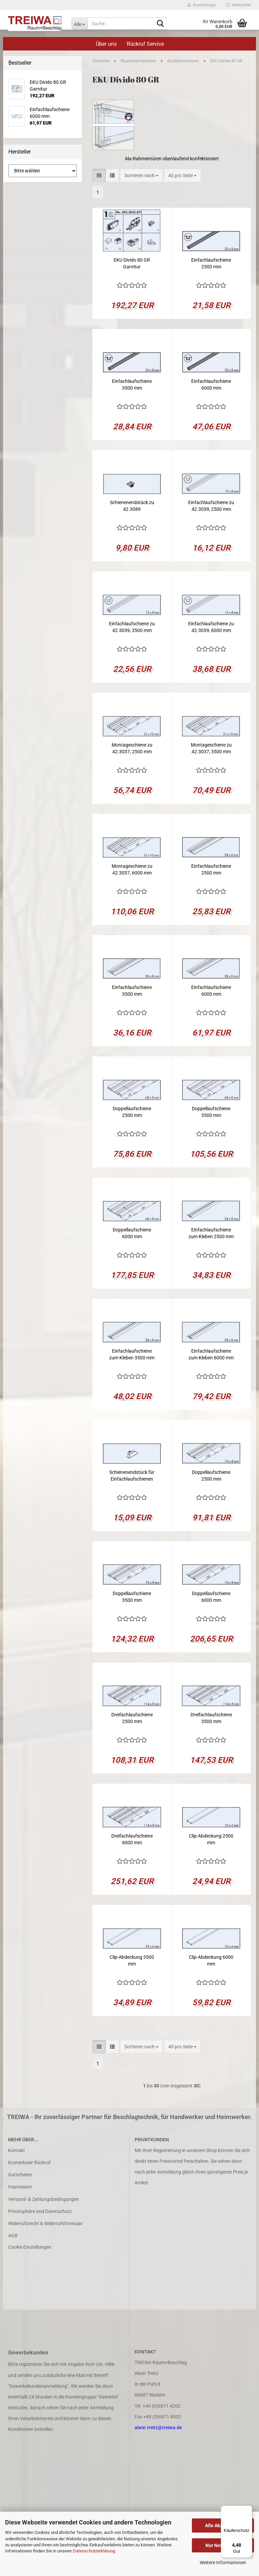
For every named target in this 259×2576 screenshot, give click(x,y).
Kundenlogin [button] (201, 5)
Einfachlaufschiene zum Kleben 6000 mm (211, 1354)
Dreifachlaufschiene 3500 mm (211, 1718)
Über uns (106, 44)
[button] (99, 175)
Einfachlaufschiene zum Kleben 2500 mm (211, 1233)
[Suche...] (79, 24)
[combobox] (141, 175)
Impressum (20, 2186)
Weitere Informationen (223, 2562)
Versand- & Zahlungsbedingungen (43, 2199)
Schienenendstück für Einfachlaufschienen (131, 1475)
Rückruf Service (145, 44)
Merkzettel (238, 5)
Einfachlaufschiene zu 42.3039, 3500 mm (132, 627)
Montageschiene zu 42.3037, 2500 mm (132, 748)
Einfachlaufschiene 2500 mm (211, 263)
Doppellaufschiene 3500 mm (211, 1112)
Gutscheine (20, 2174)
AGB (13, 2235)
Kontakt (16, 2150)
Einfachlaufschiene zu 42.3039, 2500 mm (211, 506)
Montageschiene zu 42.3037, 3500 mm (211, 748)
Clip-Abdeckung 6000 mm (211, 1960)
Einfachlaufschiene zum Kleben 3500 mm (131, 1354)
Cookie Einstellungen (29, 2247)
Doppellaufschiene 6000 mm (132, 1233)
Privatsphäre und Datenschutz (40, 2211)
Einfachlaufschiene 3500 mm (132, 384)
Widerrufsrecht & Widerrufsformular (45, 2223)
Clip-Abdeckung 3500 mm (132, 1960)
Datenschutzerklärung (94, 2550)
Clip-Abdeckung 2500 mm (211, 1839)
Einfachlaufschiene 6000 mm (211, 384)
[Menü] (248, 2510)
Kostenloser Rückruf (29, 2162)
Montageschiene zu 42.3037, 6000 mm (132, 869)
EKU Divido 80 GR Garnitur (132, 263)
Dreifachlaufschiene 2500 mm (132, 1718)
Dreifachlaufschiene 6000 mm (132, 1839)
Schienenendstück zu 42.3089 (132, 506)
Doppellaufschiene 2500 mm (132, 1112)
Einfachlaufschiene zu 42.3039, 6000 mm (211, 627)
